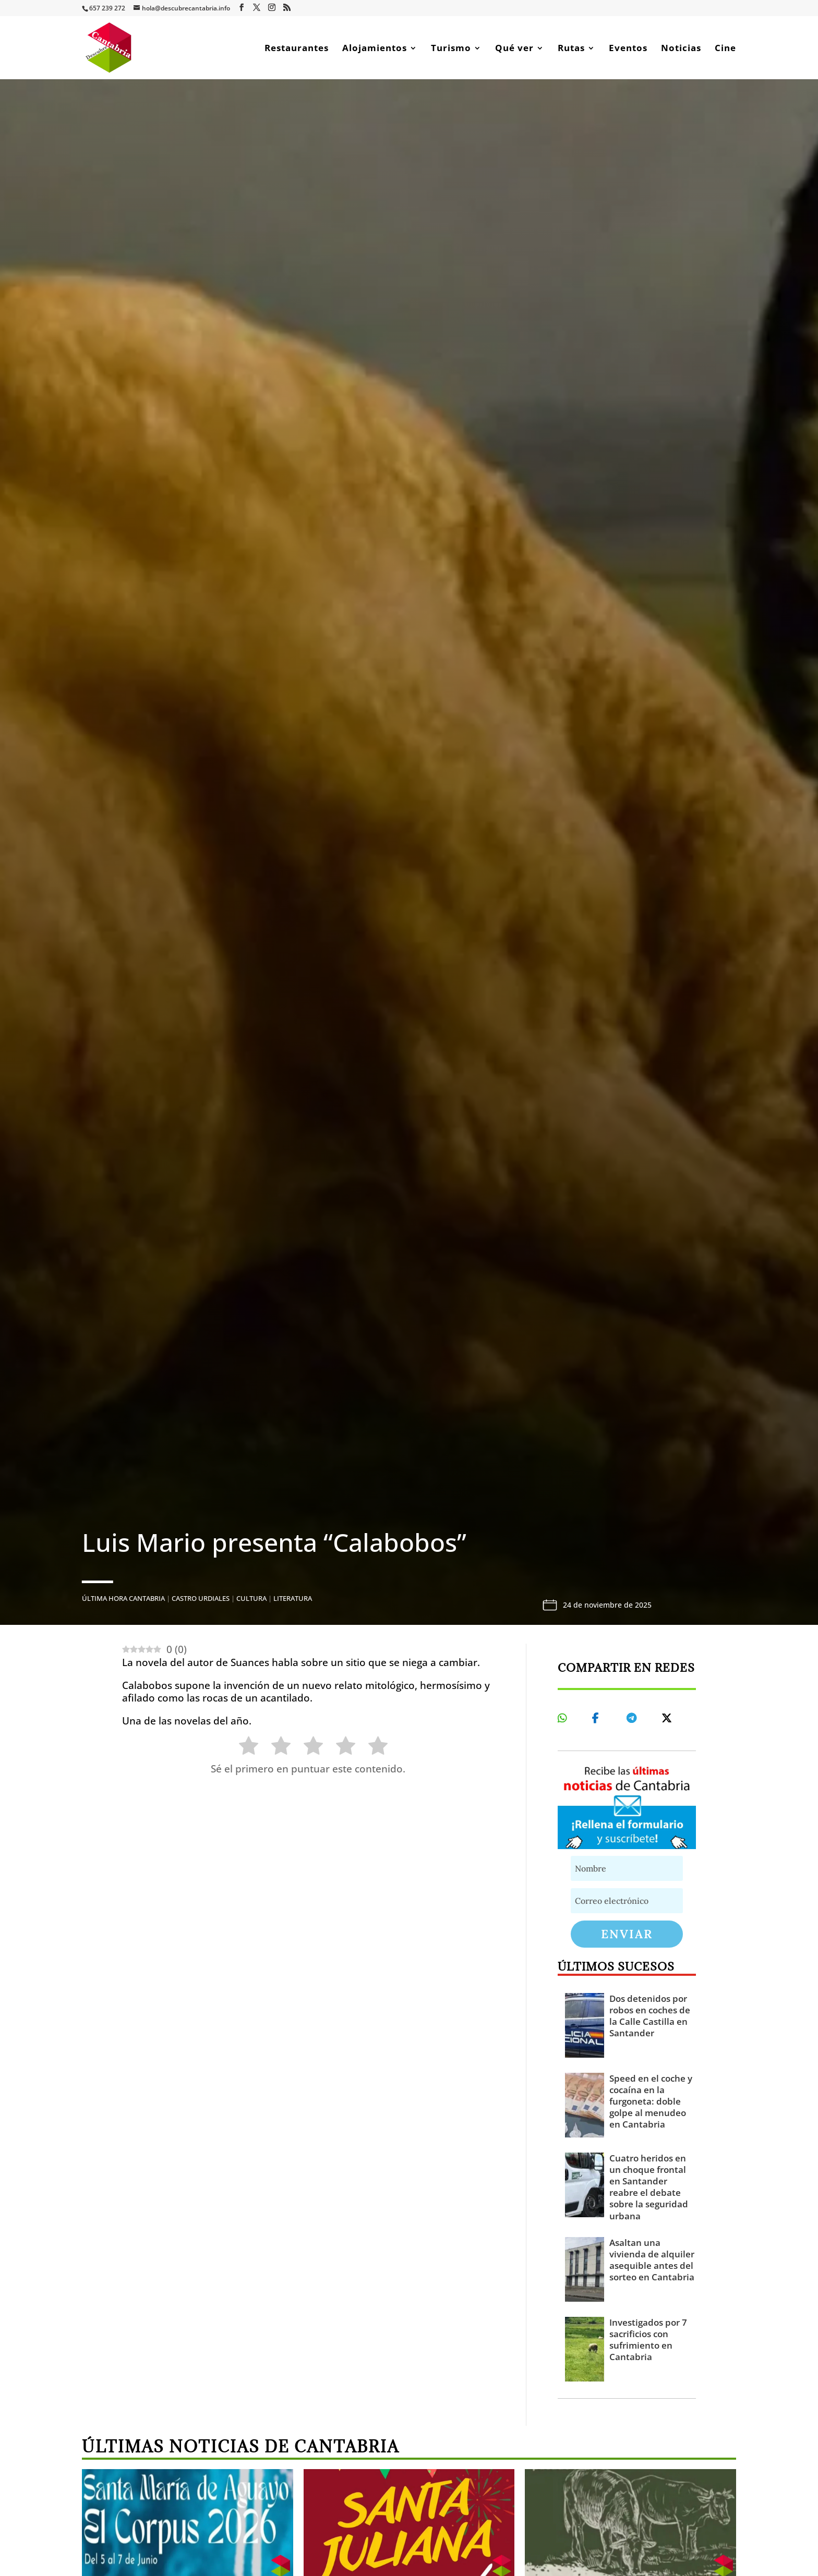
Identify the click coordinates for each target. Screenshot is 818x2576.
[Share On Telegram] (633, 1718)
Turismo (451, 49)
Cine (725, 49)
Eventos (628, 49)
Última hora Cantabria (123, 1598)
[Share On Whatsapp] (564, 1718)
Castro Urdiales (201, 1598)
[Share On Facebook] (599, 1718)
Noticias (681, 49)
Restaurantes (296, 49)
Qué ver (514, 49)
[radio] (243, 1747)
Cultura (251, 1598)
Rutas (571, 49)
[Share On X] (668, 1718)
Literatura (292, 1598)
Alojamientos (374, 49)
